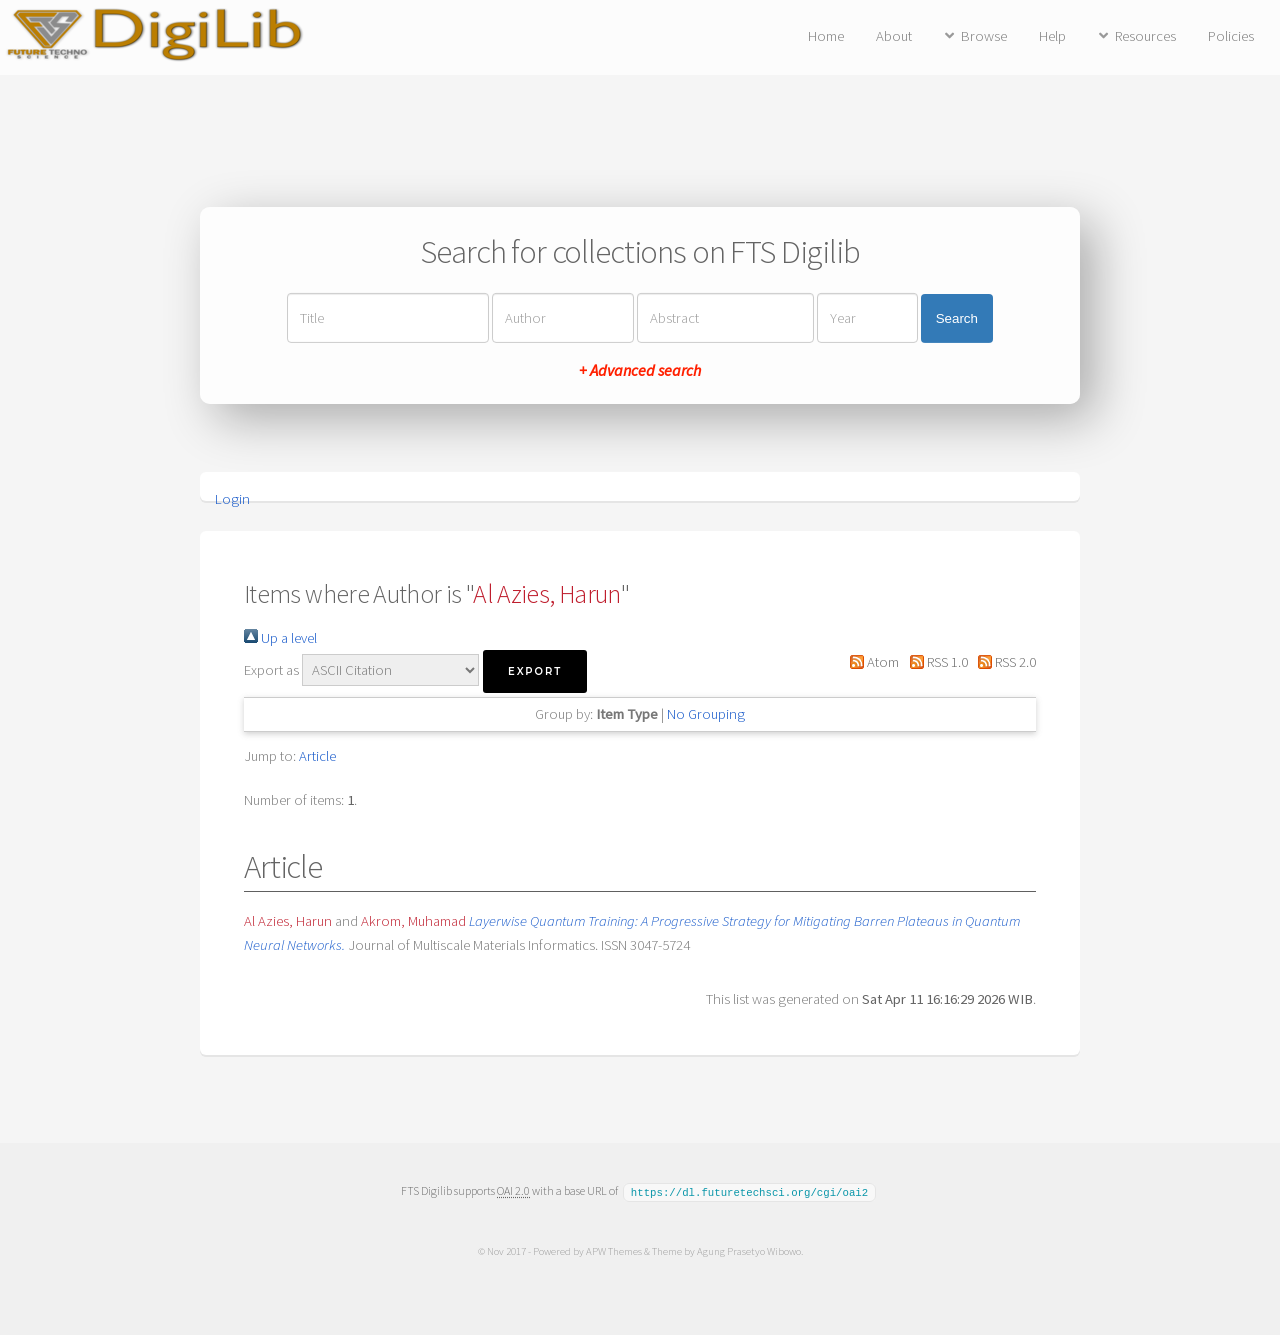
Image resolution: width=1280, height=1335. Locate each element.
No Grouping (706, 714)
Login (232, 499)
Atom (871, 662)
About (894, 36)
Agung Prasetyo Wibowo (748, 1250)
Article (317, 756)
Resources (1145, 36)
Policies (1231, 36)
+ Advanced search (640, 370)
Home (826, 36)
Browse (984, 36)
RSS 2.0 (1003, 662)
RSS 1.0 (934, 662)
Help (1052, 36)
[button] (535, 671)
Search (957, 318)
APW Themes (613, 1250)
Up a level (280, 638)
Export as (271, 670)
